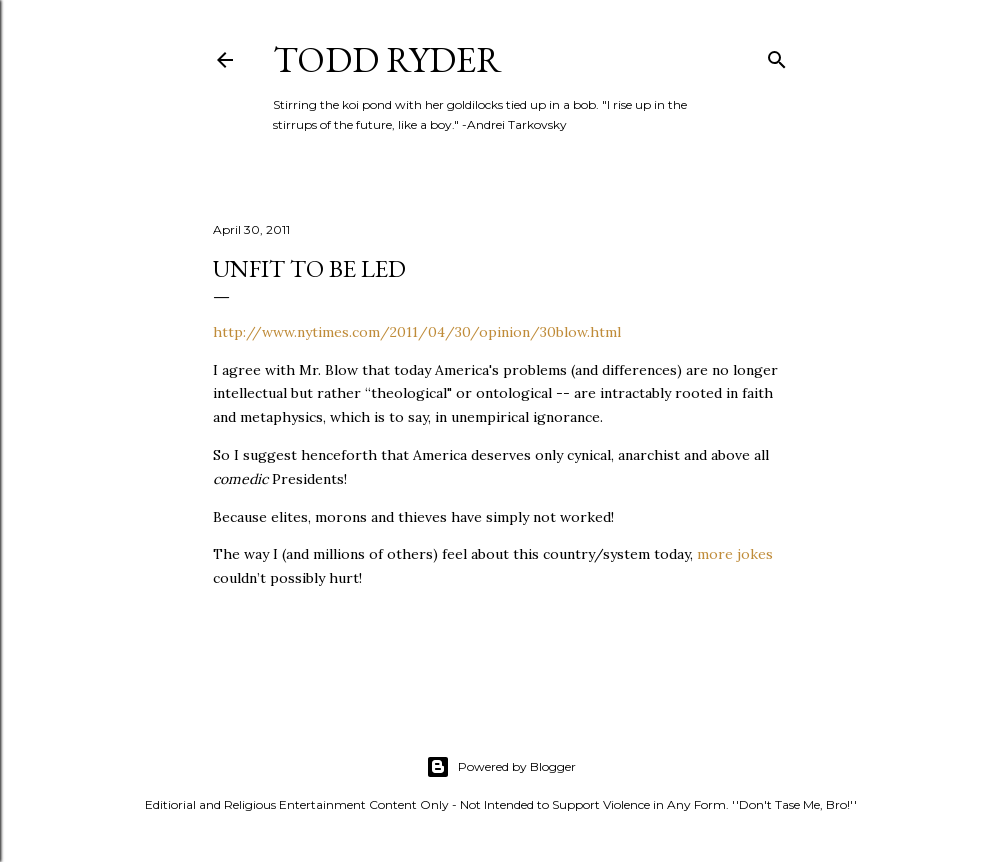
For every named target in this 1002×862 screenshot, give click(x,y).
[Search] (777, 55)
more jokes (735, 554)
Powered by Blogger (501, 767)
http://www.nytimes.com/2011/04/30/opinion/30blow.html (417, 332)
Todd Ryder (387, 59)
